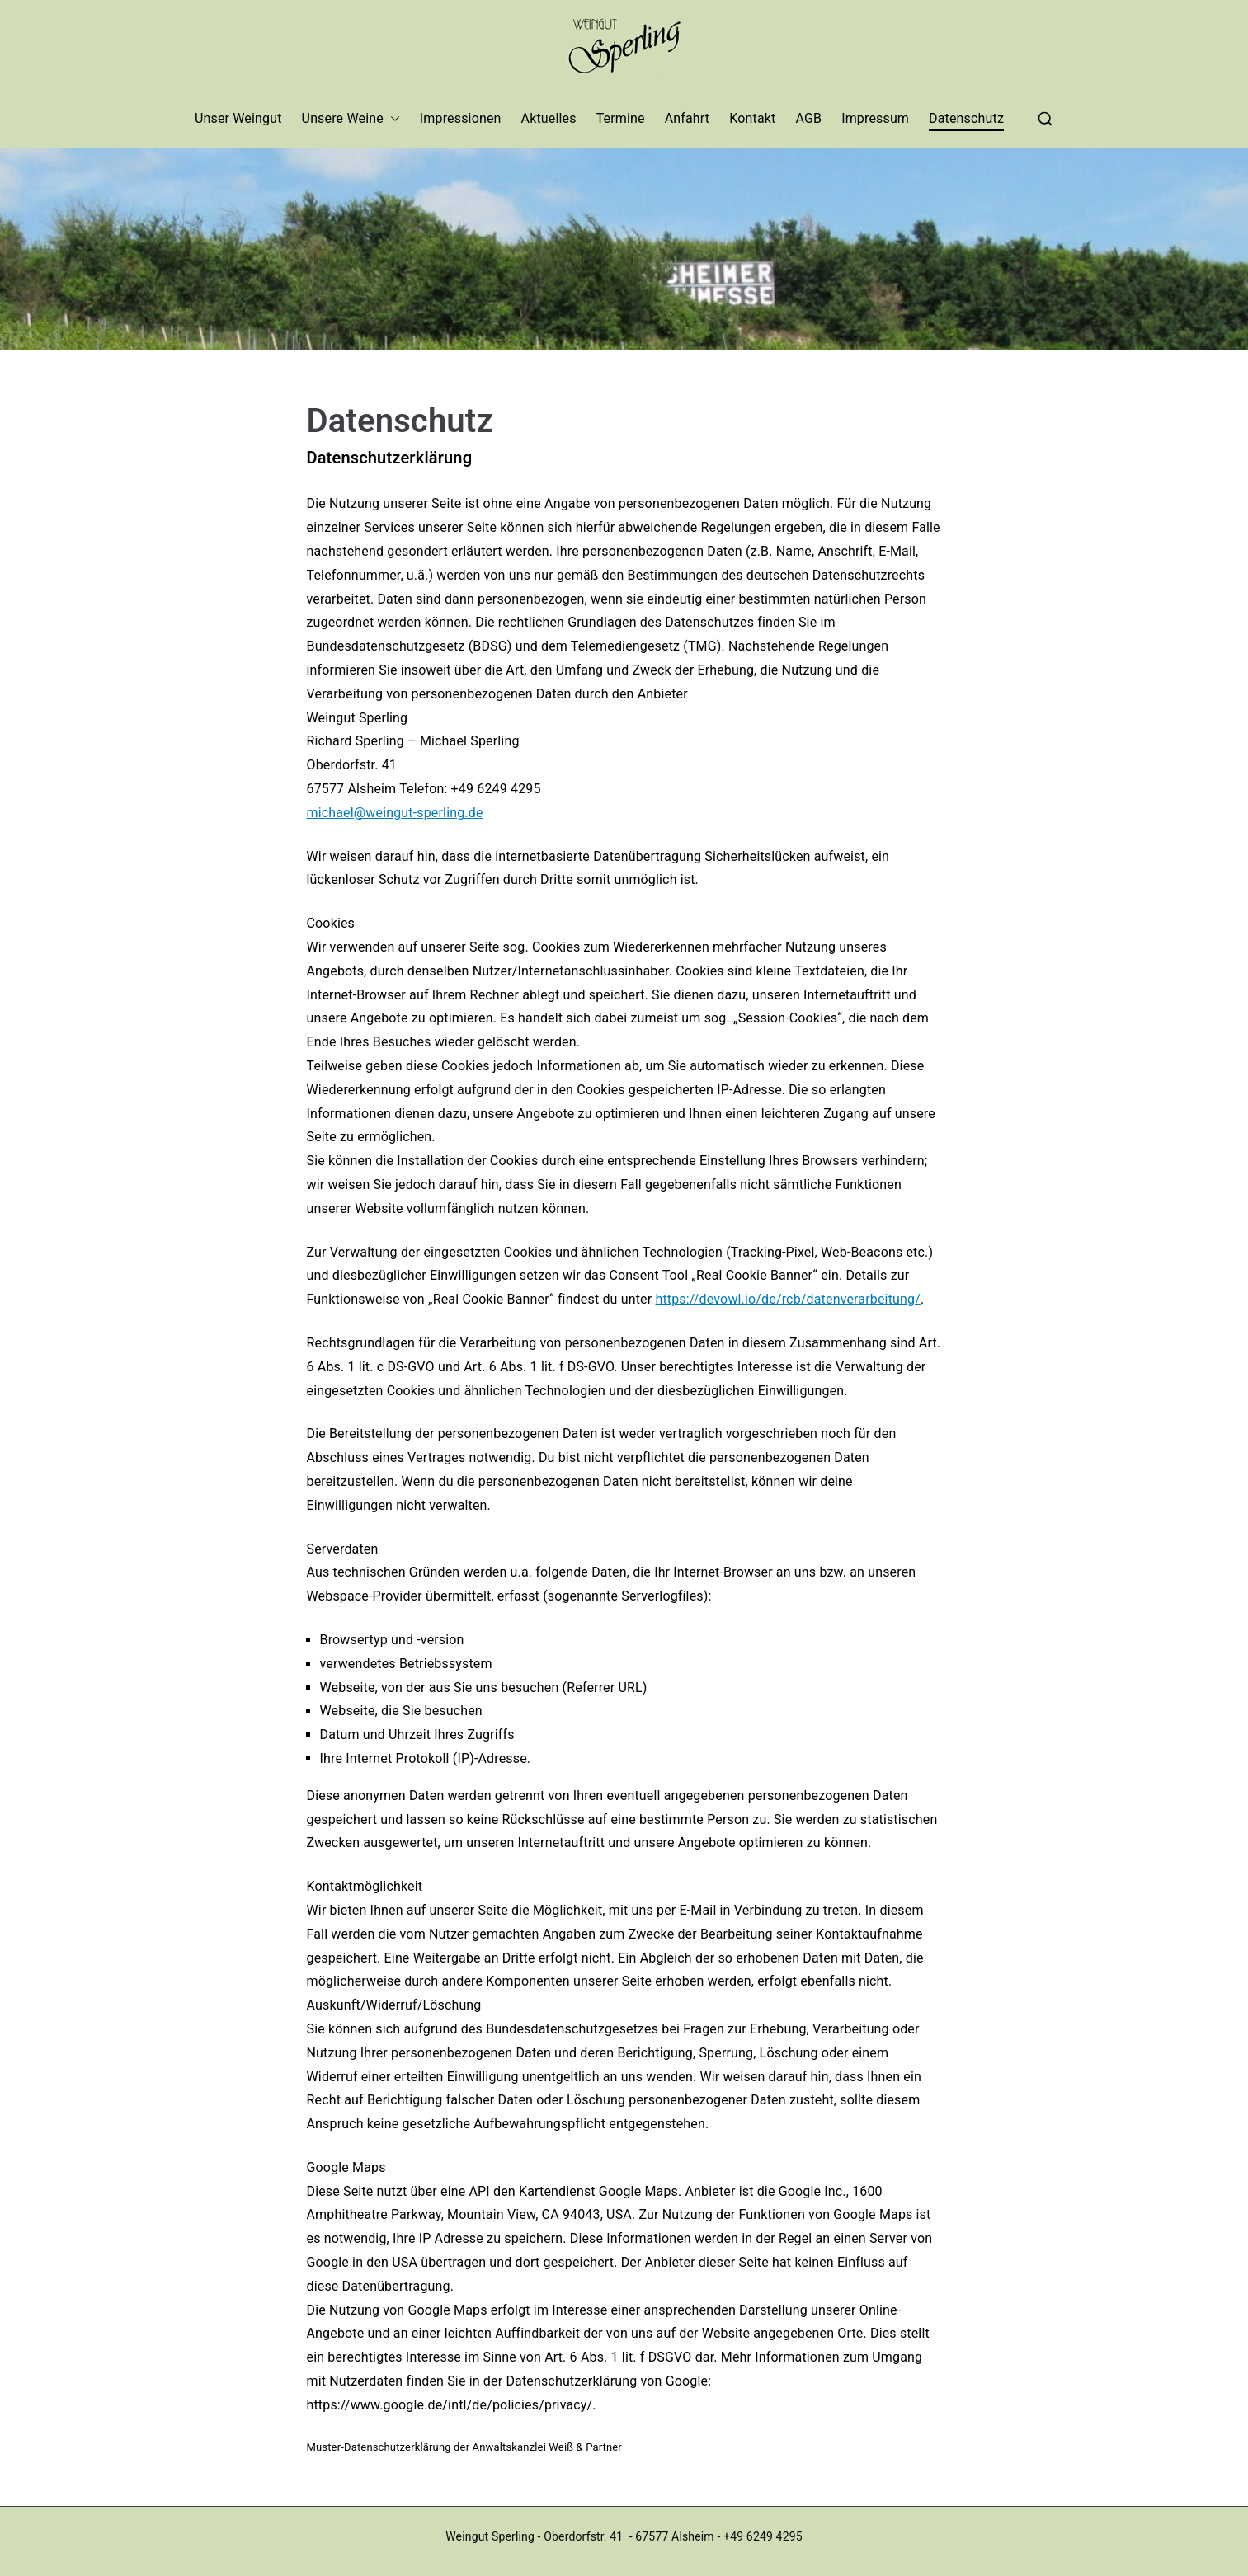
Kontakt (752, 118)
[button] (392, 119)
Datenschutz (966, 118)
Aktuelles (549, 118)
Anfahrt (687, 118)
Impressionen (461, 118)
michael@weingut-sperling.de (395, 812)
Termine (620, 118)
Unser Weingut (238, 118)
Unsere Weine (351, 119)
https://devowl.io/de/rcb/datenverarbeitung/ (787, 1299)
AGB (808, 118)
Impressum (875, 118)
